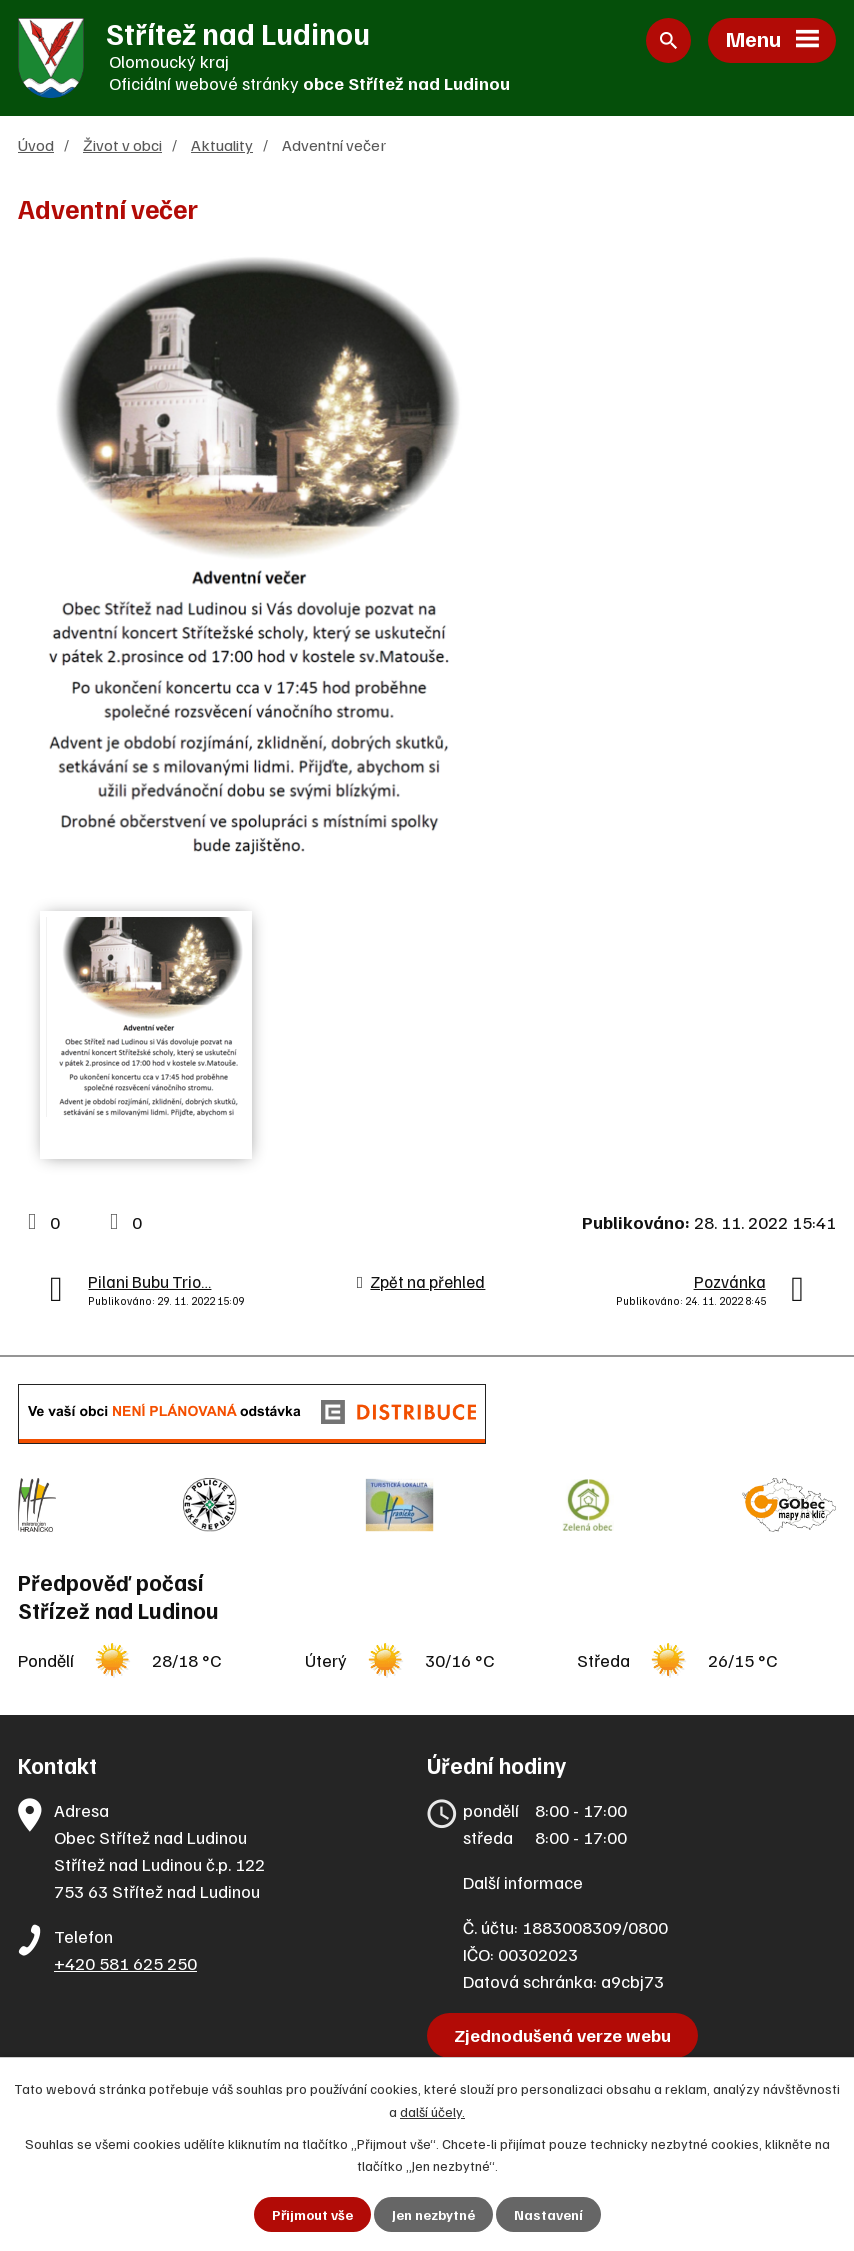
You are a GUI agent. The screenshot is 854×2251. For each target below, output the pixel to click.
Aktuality (222, 144)
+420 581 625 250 (125, 1963)
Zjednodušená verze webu (562, 2035)
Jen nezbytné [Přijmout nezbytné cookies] (433, 2214)
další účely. (432, 2110)
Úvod (36, 144)
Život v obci (122, 144)
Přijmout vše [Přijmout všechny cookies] (312, 2214)
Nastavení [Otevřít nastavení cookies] (548, 2214)
